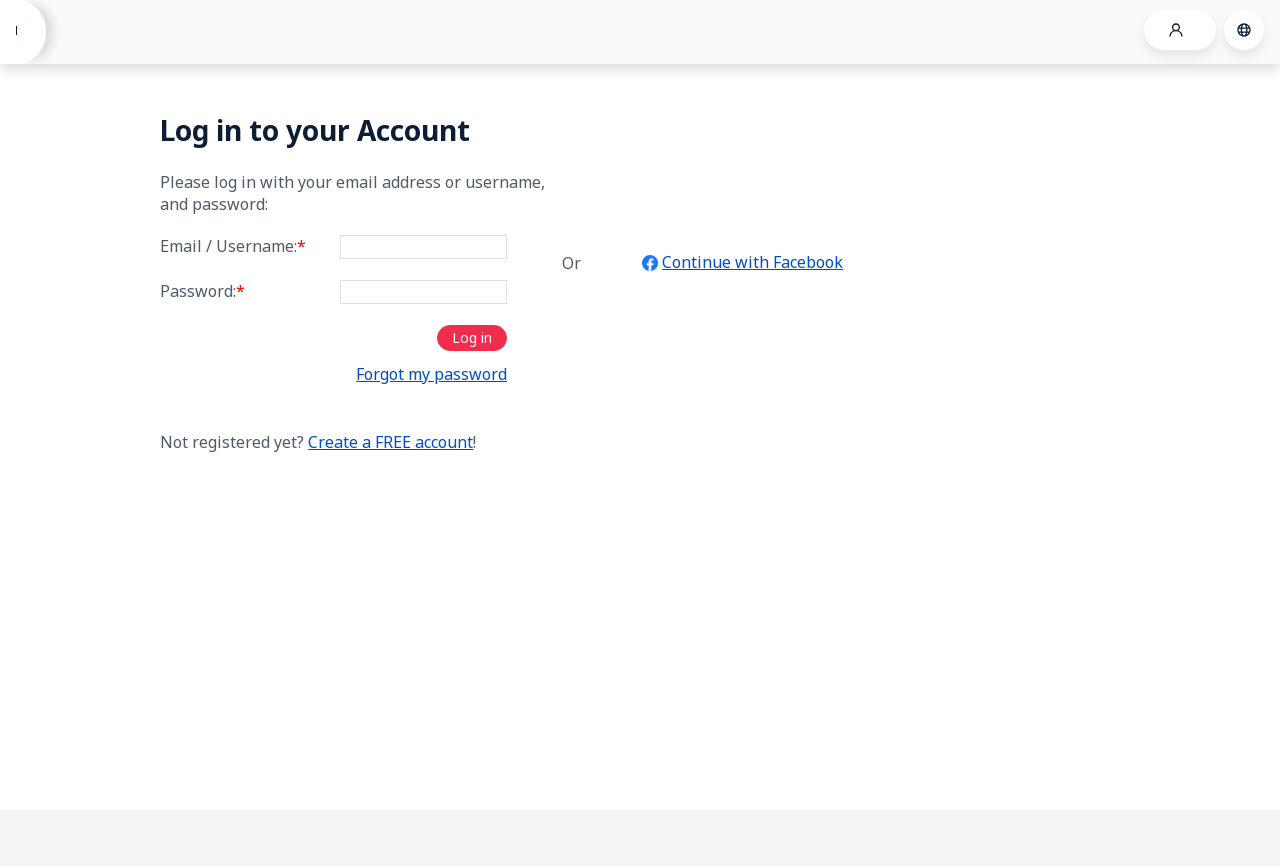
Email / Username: (233, 246)
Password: (202, 291)
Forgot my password (431, 374)
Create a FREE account (390, 442)
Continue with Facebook (752, 262)
